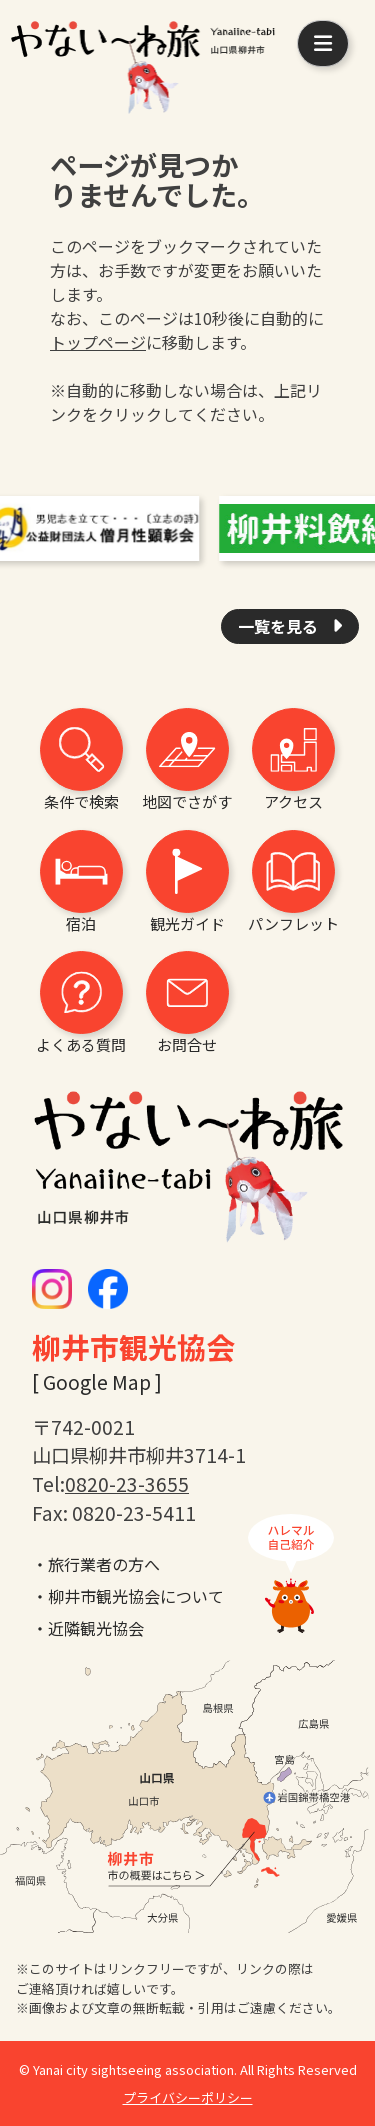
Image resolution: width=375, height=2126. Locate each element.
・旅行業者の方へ (96, 1564)
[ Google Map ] (97, 1382)
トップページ (98, 342)
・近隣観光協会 (88, 1628)
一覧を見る (280, 626)
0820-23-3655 (127, 1484)
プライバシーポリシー (188, 2097)
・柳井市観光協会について (128, 1596)
